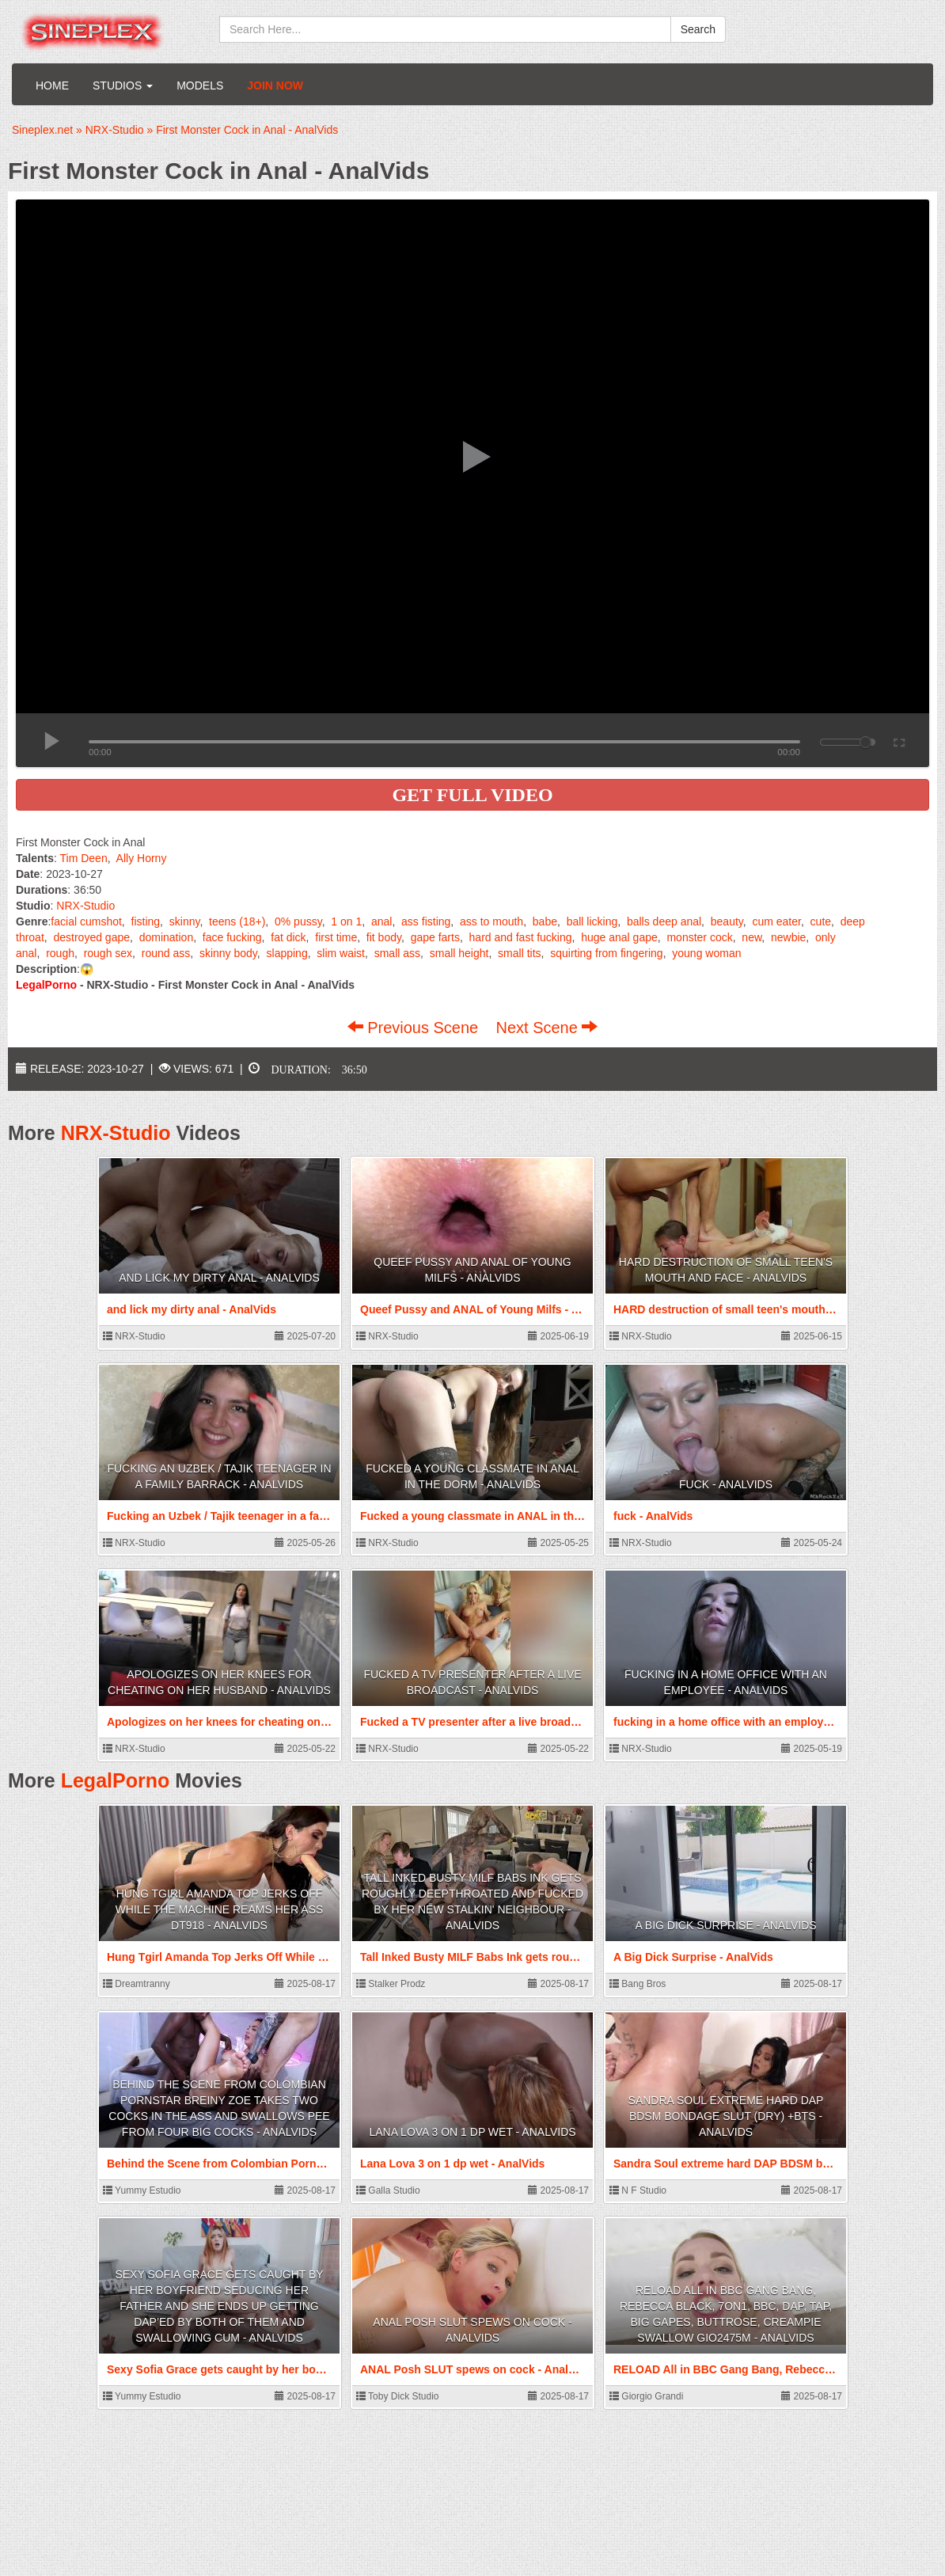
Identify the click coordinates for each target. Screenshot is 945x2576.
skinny (184, 921)
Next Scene (546, 1027)
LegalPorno (115, 1780)
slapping (287, 953)
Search (698, 29)
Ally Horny (141, 858)
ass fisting (425, 921)
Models (199, 85)
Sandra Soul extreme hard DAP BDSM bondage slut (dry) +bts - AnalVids (726, 2116)
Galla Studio (388, 2190)
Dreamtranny (136, 1983)
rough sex (108, 953)
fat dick (288, 937)
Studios (123, 85)
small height (459, 953)
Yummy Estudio (141, 2190)
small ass (397, 953)
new (751, 937)
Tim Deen (84, 858)
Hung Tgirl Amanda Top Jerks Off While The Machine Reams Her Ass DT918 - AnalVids (220, 1909)
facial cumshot (86, 921)
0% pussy (298, 921)
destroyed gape (91, 937)
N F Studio (637, 2190)
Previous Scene (415, 1027)
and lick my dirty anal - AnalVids (219, 1277)
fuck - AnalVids (725, 1484)
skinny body (228, 953)
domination (166, 937)
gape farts (435, 937)
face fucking (232, 937)
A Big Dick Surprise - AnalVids (725, 1925)
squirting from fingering (606, 953)
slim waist (341, 953)
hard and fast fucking (520, 937)
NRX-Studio (85, 905)
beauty (727, 921)
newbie (788, 937)
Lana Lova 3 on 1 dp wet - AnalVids (472, 2132)
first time (336, 937)
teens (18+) (237, 921)
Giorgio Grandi (646, 2396)
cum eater (776, 921)
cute (820, 921)
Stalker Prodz (390, 1983)
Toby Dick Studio (397, 2396)
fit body (383, 937)
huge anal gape (619, 937)
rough (60, 953)
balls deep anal (664, 921)
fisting (146, 921)
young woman (706, 953)
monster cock (699, 937)
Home (52, 85)
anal (381, 921)
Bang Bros (637, 1983)
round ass (166, 953)
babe (545, 921)
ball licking (592, 921)
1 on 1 (346, 921)
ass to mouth (491, 921)
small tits (519, 953)
